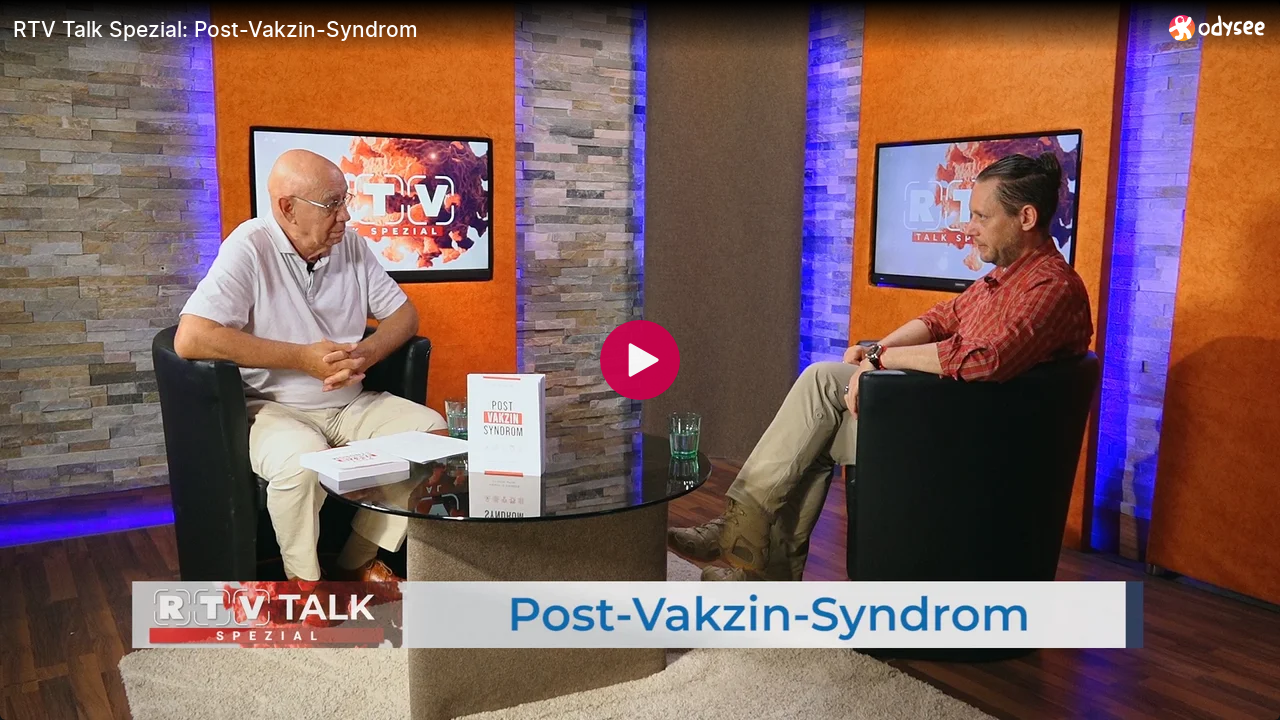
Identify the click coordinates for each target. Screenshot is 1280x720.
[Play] (640, 360)
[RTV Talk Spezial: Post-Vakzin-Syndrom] (583, 29)
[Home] (1217, 27)
